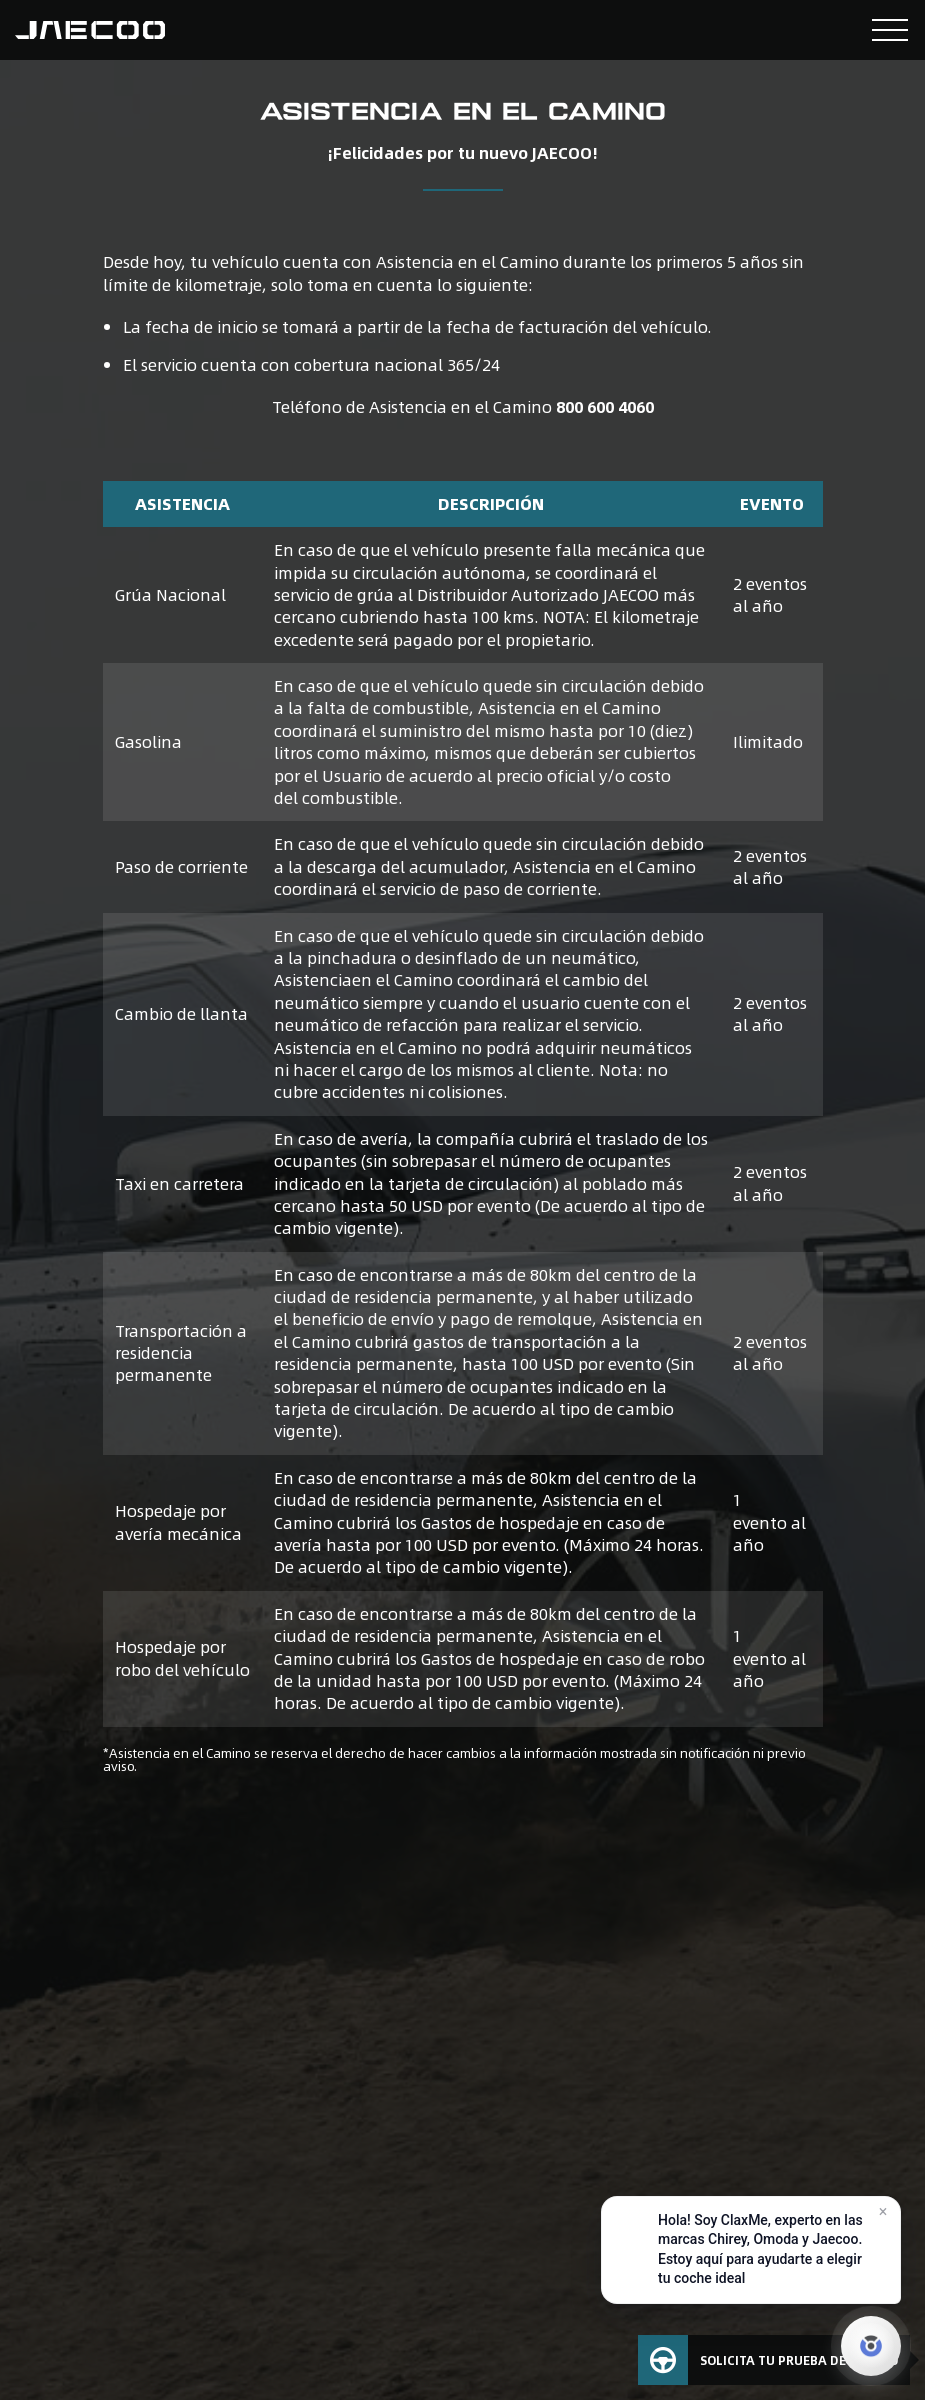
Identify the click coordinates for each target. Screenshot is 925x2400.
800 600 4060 (605, 406)
